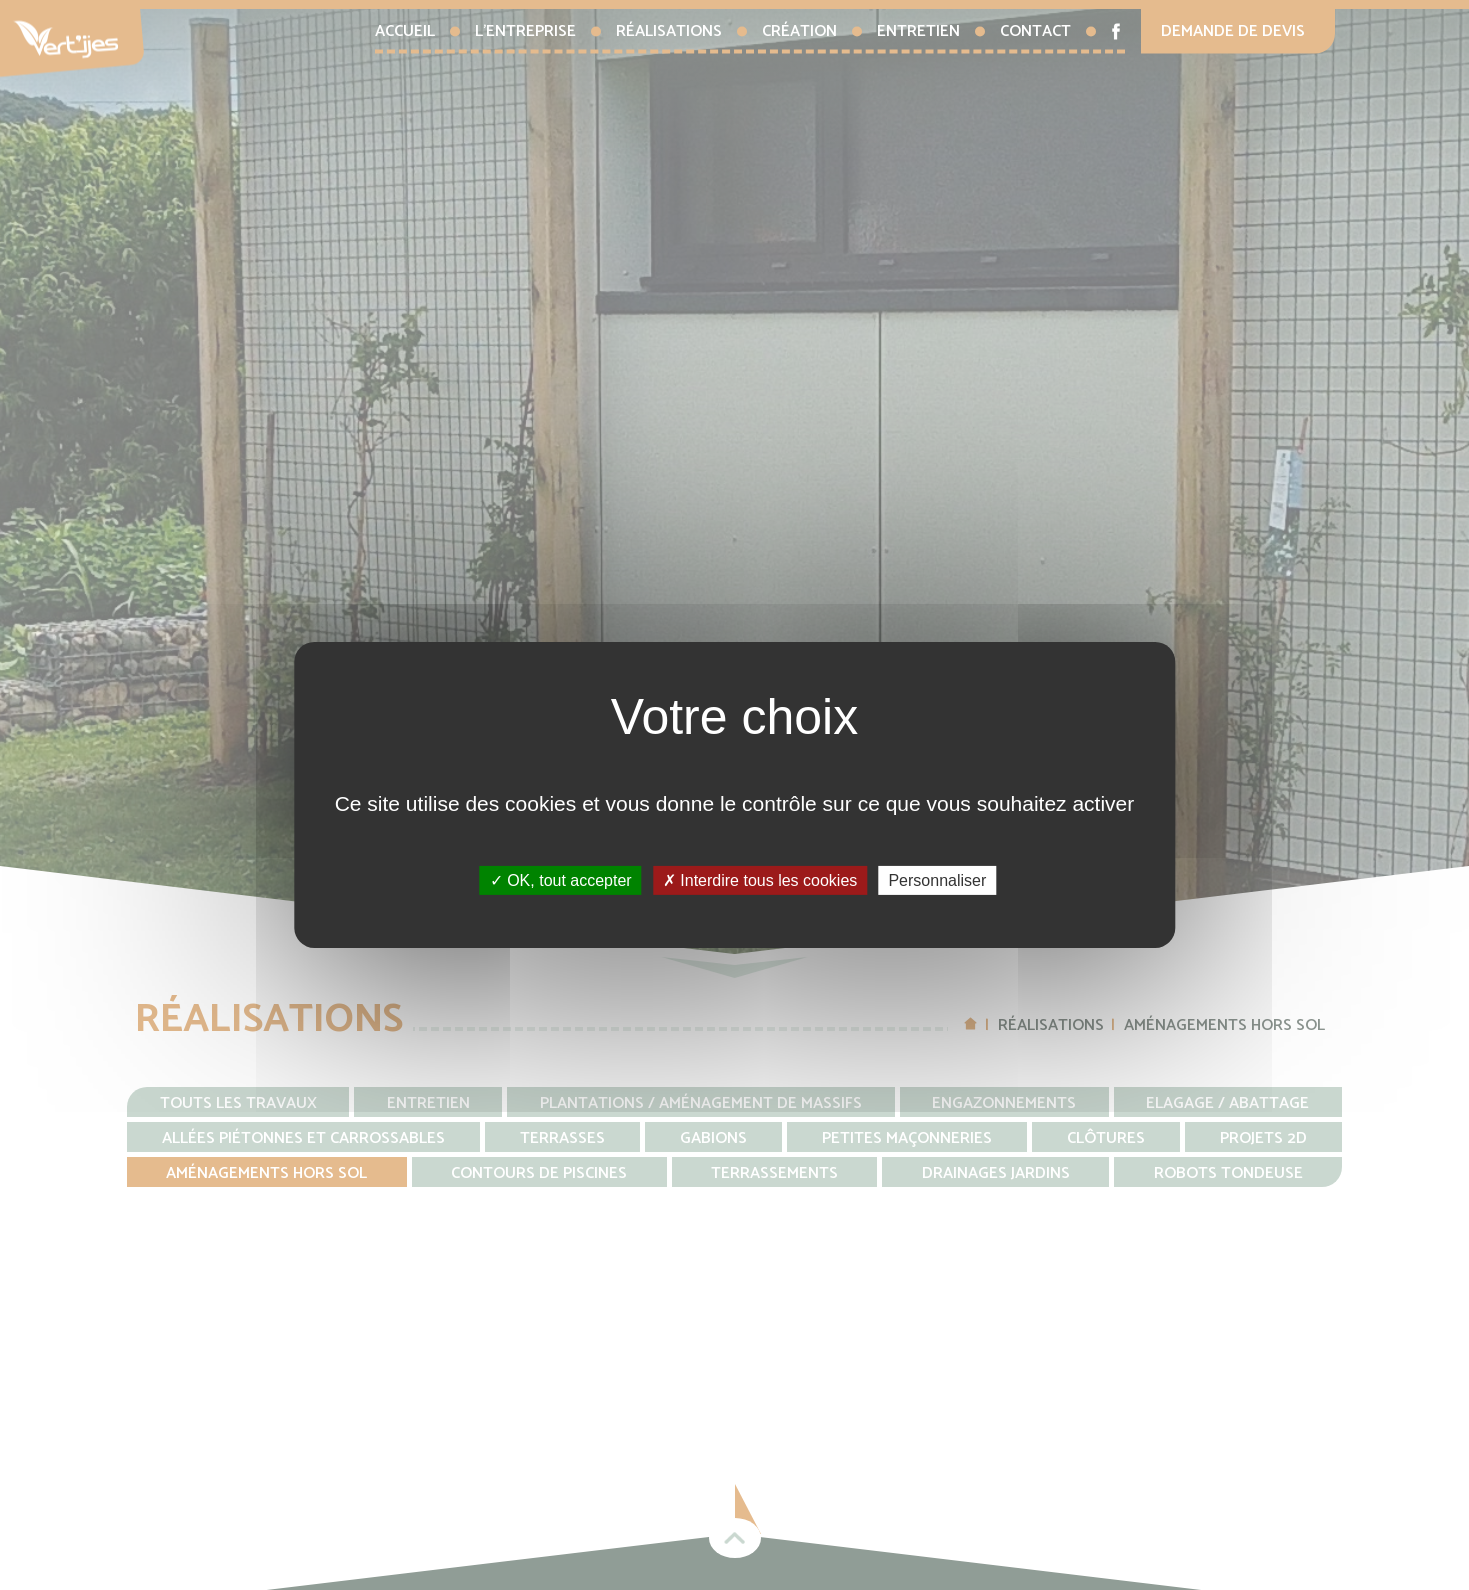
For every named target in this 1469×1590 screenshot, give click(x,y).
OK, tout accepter (561, 880)
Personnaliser (937, 880)
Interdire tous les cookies (760, 880)
